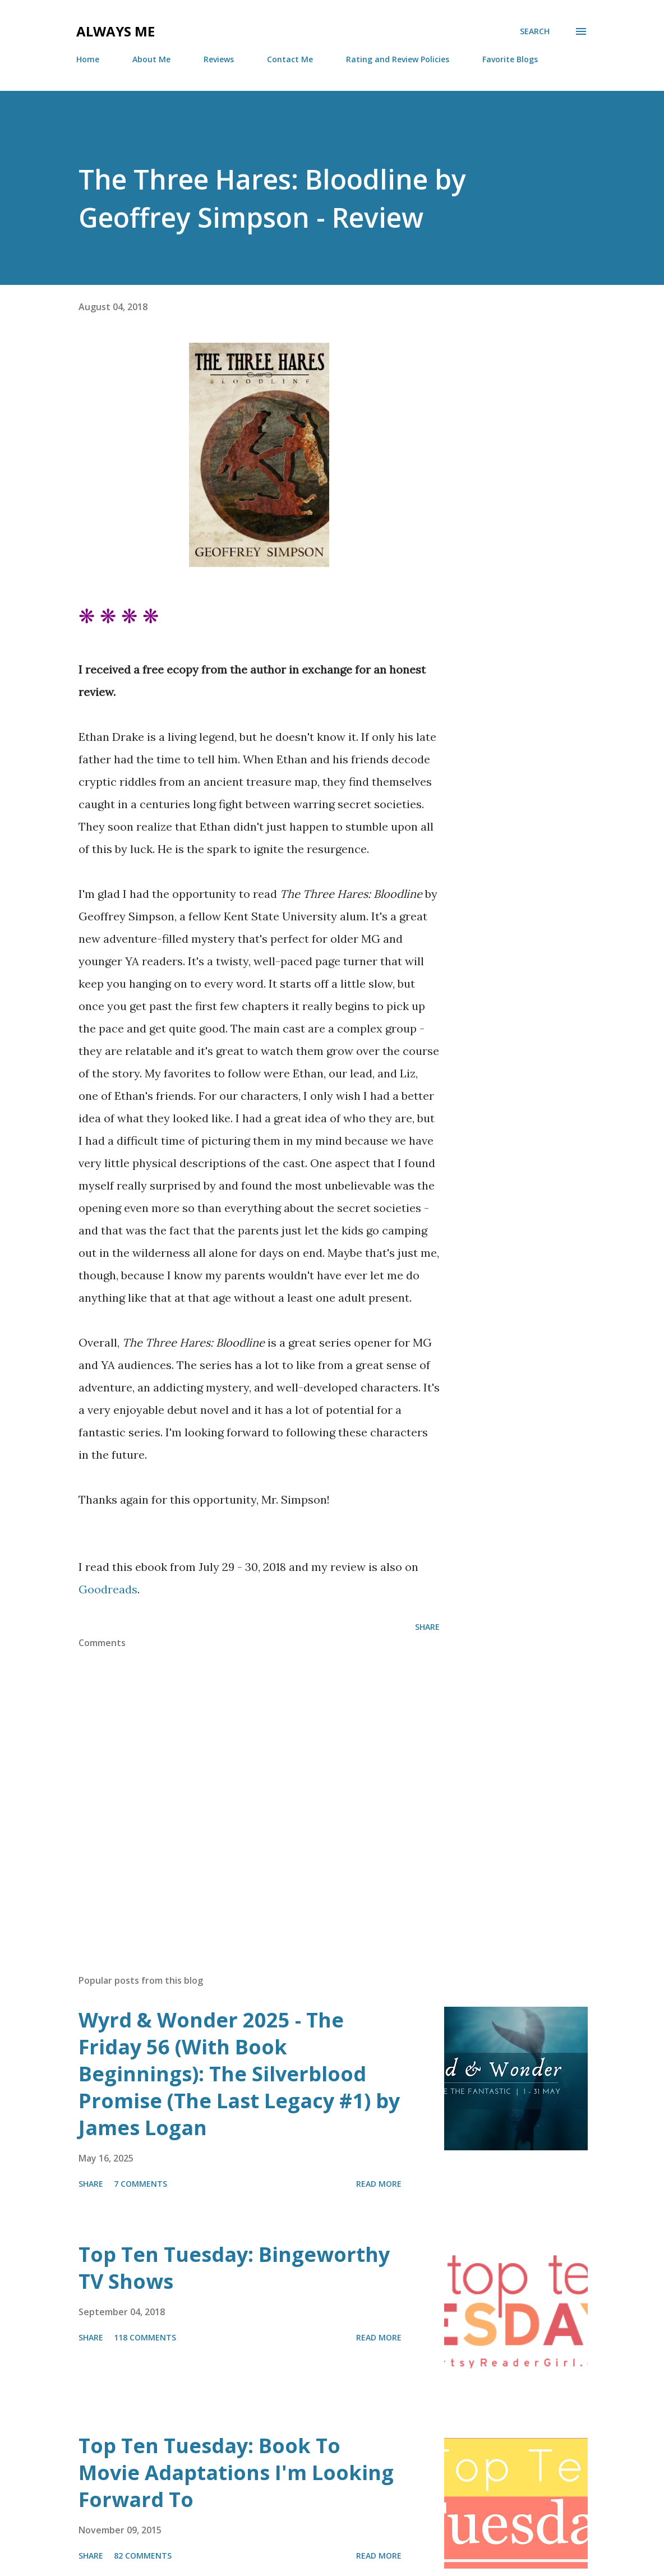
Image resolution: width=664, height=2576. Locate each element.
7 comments (140, 2183)
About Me (151, 59)
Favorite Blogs (510, 59)
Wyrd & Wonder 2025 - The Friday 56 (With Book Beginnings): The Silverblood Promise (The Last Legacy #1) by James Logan (239, 2073)
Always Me (115, 31)
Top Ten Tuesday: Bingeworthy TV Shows (234, 2268)
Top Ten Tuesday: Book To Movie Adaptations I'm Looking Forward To (236, 2472)
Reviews (219, 59)
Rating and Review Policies (397, 59)
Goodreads (108, 1589)
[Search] (535, 31)
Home (87, 59)
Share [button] (427, 1626)
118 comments (145, 2337)
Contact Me (290, 59)
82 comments (143, 2555)
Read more (379, 2183)
